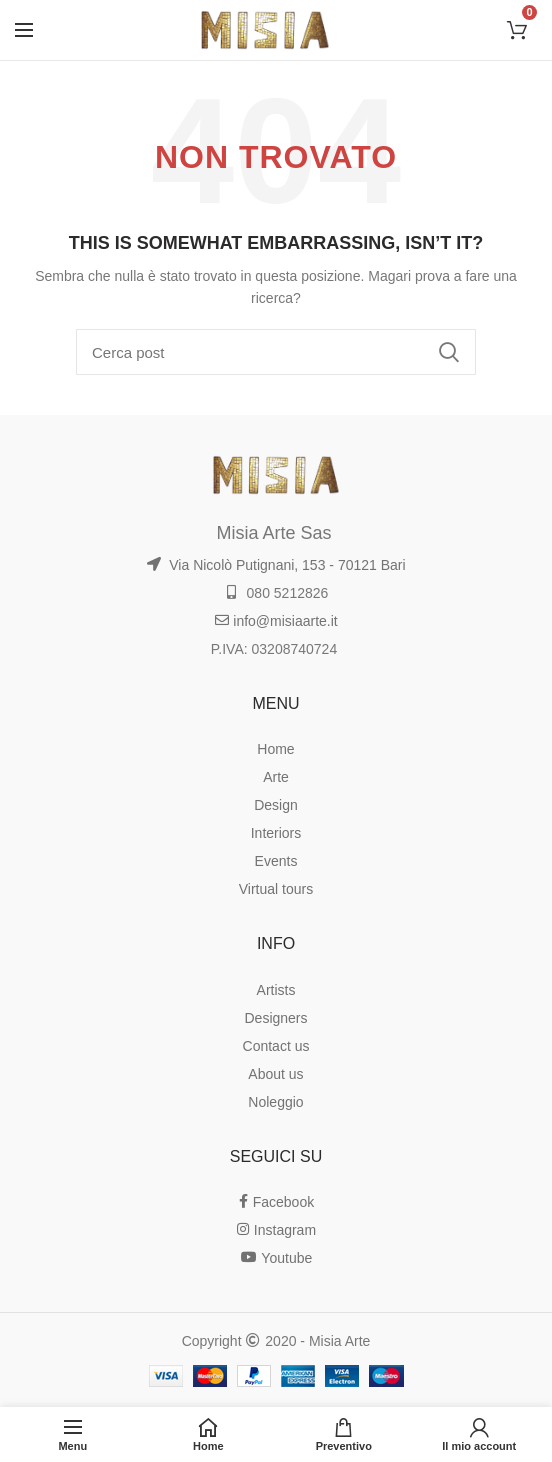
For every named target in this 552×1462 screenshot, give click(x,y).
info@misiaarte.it (275, 621)
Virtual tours (276, 889)
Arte (276, 777)
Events (276, 861)
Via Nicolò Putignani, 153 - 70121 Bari (275, 565)
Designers (275, 1018)
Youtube (276, 1258)
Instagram (276, 1230)
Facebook (276, 1202)
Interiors (276, 833)
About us (275, 1074)
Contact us (276, 1046)
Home (275, 749)
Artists (276, 990)
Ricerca (449, 352)
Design (276, 805)
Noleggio (275, 1102)
